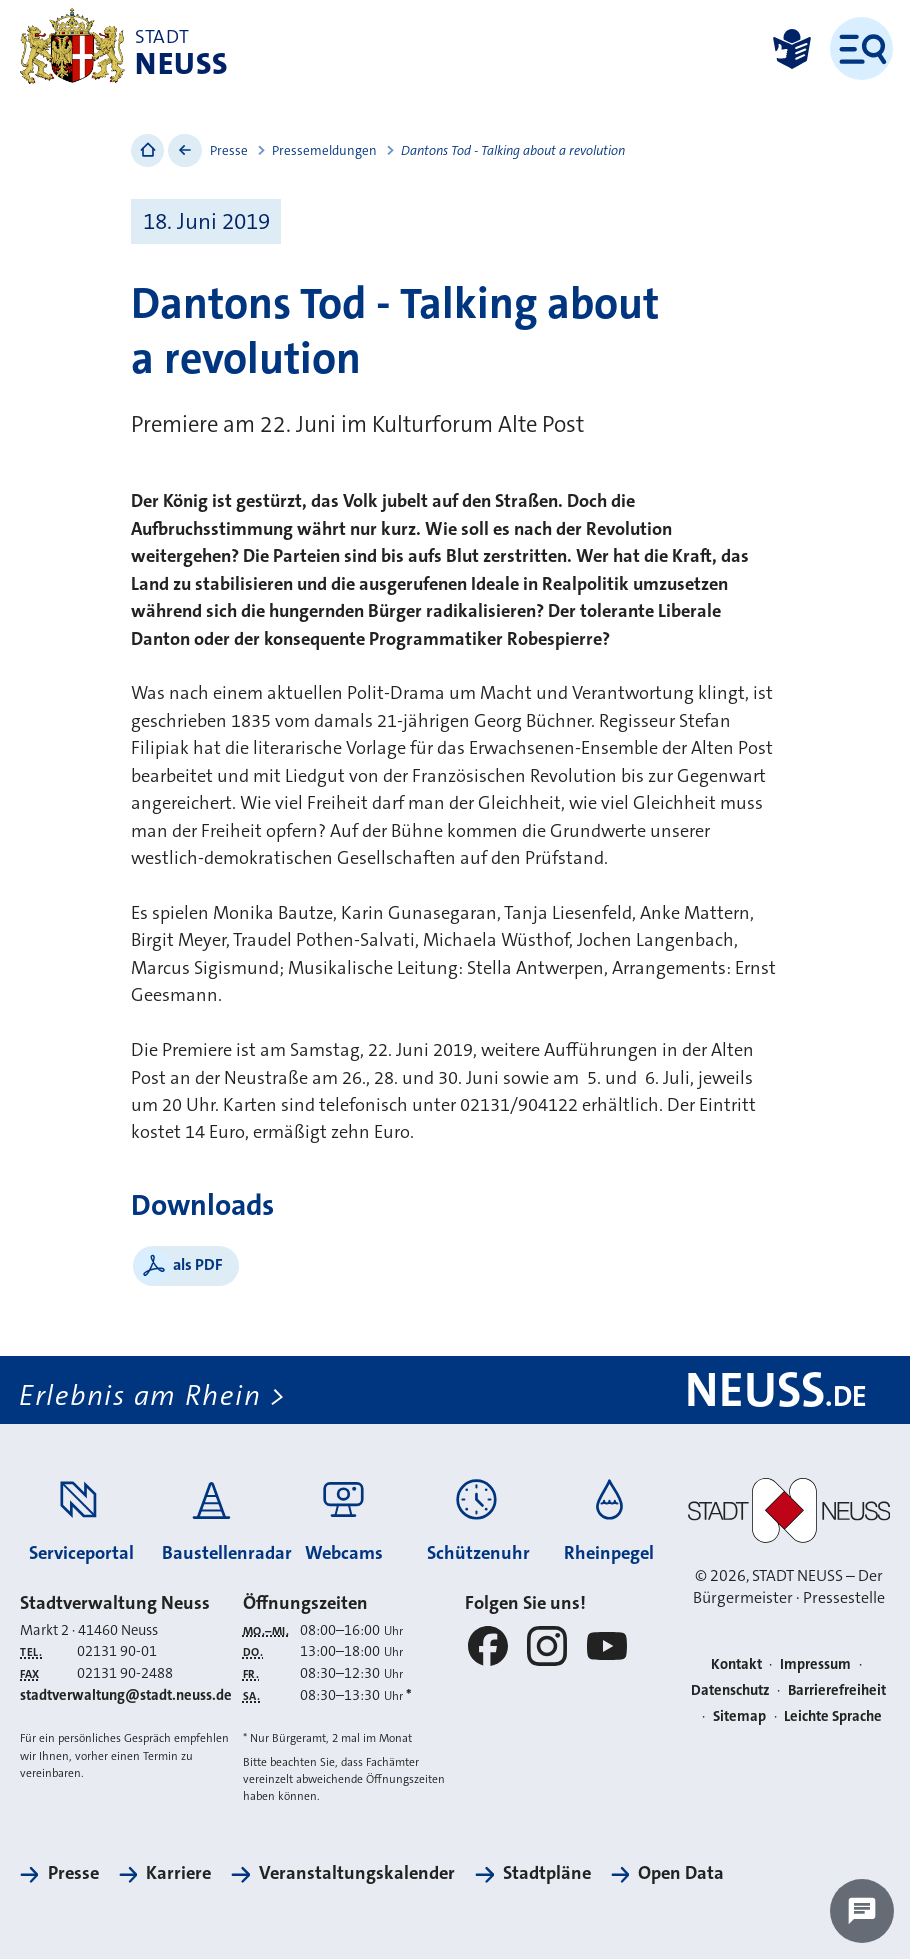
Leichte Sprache (833, 1716)
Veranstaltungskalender (357, 1873)
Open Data (681, 1873)
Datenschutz (730, 1690)
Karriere (178, 1873)
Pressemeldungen (324, 150)
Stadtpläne (547, 1873)
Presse (229, 150)
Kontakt (736, 1664)
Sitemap (739, 1716)
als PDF (198, 1264)
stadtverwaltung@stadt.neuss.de (126, 1695)
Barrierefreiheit (837, 1690)
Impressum (815, 1664)
